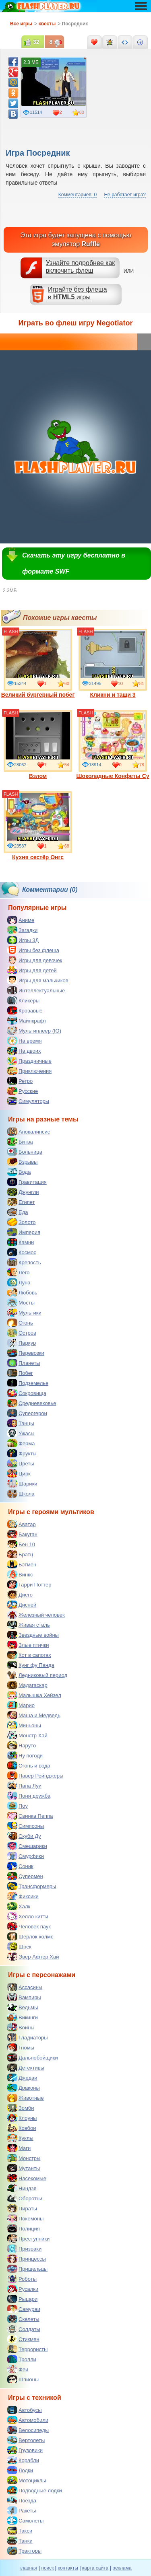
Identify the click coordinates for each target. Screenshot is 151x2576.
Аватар (21, 1524)
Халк (18, 1906)
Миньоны (24, 1725)
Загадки (22, 930)
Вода (19, 1172)
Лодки (20, 2470)
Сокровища (26, 1393)
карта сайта (95, 2568)
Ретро (20, 1081)
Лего (18, 1272)
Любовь (22, 1292)
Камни (20, 1242)
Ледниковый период (37, 1675)
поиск (47, 2568)
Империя (23, 1232)
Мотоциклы (26, 2480)
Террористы (27, 2349)
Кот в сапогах (29, 1655)
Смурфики (25, 1856)
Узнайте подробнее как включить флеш (80, 266)
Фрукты (22, 1453)
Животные (25, 2098)
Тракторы (24, 2551)
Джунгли (23, 1192)
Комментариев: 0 (77, 195)
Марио (21, 1705)
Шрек (19, 1946)
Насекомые (26, 2178)
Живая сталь (28, 1625)
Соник (20, 1866)
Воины (21, 2027)
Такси (19, 2531)
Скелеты (23, 2319)
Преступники (28, 2238)
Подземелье (27, 1383)
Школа (21, 1494)
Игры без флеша (33, 950)
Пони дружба (28, 1796)
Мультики (24, 1313)
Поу (17, 1806)
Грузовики (25, 2450)
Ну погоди (25, 1755)
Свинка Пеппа (30, 1816)
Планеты (23, 1363)
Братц (20, 1554)
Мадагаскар (27, 1685)
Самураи (23, 2309)
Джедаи (22, 2078)
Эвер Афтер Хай (33, 1957)
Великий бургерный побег (37, 663)
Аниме (20, 920)
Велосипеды (28, 2430)
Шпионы (23, 2379)
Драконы (23, 2088)
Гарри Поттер (29, 1584)
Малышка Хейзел (34, 1695)
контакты (68, 2568)
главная (28, 2568)
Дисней (21, 1605)
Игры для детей (32, 970)
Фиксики (23, 1896)
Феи (17, 2369)
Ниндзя (21, 2188)
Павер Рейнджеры (35, 1776)
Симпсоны (25, 1826)
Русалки (22, 2289)
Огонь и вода (28, 1765)
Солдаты (23, 2329)
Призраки (24, 2249)
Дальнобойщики (32, 2057)
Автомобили (27, 2420)
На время (24, 1041)
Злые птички (28, 1645)
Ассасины (24, 1987)
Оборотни (24, 2198)
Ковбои (21, 2128)
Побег (20, 1373)
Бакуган (22, 1534)
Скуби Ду (24, 1836)
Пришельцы (27, 2269)
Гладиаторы (27, 2037)
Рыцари (22, 2299)
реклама (121, 2568)
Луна (19, 1282)
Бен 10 (21, 1544)
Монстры (23, 2158)
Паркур (21, 1343)
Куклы (20, 2138)
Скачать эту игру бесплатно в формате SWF (73, 563)
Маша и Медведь (33, 1715)
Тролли (21, 2359)
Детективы (25, 2068)
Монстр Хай (27, 1735)
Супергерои (27, 1413)
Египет (21, 1202)
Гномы (20, 2047)
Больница (24, 1152)
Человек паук (29, 1926)
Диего (20, 1594)
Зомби (20, 2108)
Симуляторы (28, 1101)
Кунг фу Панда (30, 1665)
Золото (21, 1222)
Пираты (22, 2208)
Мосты (21, 1302)
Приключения (29, 1071)
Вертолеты (26, 2440)
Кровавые (25, 1010)
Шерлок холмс (30, 1936)
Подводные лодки (34, 2490)
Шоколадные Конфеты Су (112, 744)
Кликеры (23, 1000)
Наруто (21, 1745)
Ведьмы (22, 2007)
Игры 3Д (23, 940)
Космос (21, 1252)
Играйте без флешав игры (77, 293)
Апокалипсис (28, 1132)
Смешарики (27, 1846)
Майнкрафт (26, 1020)
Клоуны (22, 2118)
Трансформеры (31, 1886)
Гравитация (27, 1182)
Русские (22, 1091)
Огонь (20, 1323)
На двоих (24, 1051)
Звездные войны (33, 1635)
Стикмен (23, 2339)
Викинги (22, 2017)
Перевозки (25, 1353)
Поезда (21, 2500)
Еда (17, 1212)
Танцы (20, 1423)
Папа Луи (24, 1786)
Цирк (19, 1473)
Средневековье (31, 1403)
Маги (19, 2148)
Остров (21, 1333)
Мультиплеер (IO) (34, 1031)
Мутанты (23, 2168)
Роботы (22, 2279)
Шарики (22, 1483)
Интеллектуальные (36, 990)
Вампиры (24, 1997)
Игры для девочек (34, 960)
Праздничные (29, 1061)
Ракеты (21, 2510)
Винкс (20, 1574)
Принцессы (26, 2259)
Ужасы (21, 1433)
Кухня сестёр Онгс (38, 825)
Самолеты (25, 2520)
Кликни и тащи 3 (113, 663)
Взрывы (22, 1162)
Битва (20, 1142)
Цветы (20, 1463)
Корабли (23, 2460)
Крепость (24, 1262)
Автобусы (24, 2410)
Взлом (38, 744)
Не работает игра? (125, 195)
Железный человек (36, 1615)
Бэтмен (21, 1564)
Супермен (25, 1876)
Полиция (23, 2228)
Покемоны (25, 2218)
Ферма (21, 1443)
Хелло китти (27, 1916)
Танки (20, 2541)
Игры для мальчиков (37, 980)
